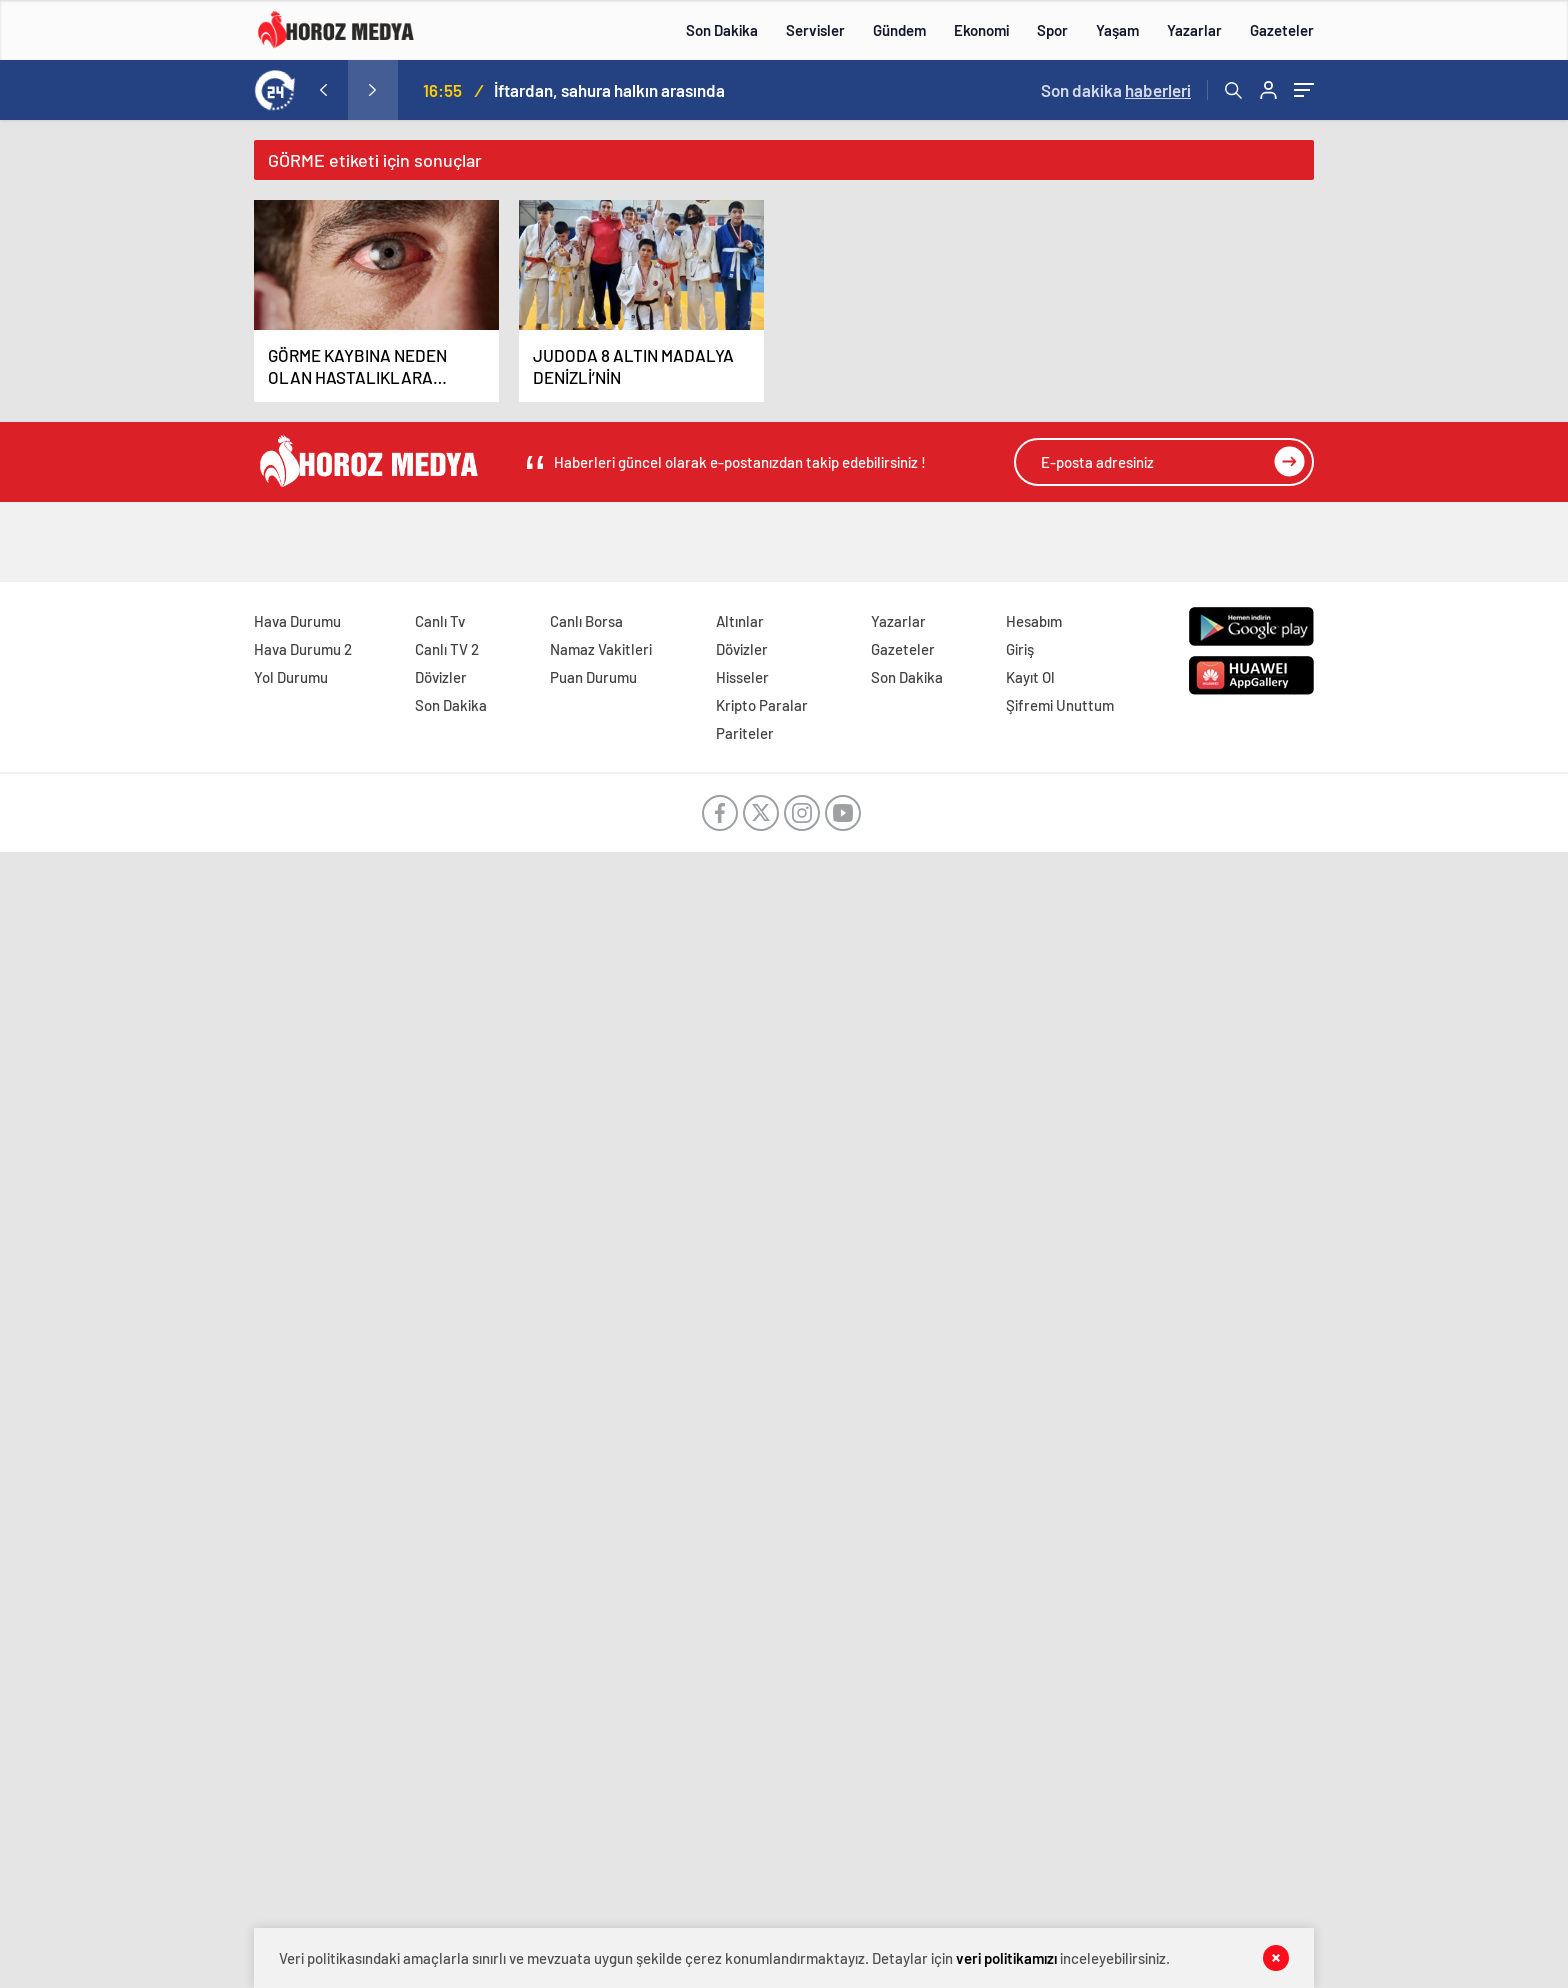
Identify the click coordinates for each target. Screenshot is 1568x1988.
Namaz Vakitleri (601, 649)
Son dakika (1116, 90)
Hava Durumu (297, 621)
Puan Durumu (593, 677)
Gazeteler (1282, 30)
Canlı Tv (440, 621)
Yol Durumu (291, 677)
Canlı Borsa (586, 621)
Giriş (1020, 649)
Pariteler (745, 733)
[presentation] (323, 90)
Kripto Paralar (762, 705)
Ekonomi (981, 30)
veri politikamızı (1006, 1958)
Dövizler (441, 677)
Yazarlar (1194, 30)
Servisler (815, 30)
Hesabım (1034, 621)
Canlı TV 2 (447, 649)
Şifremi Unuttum (1060, 705)
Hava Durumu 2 (303, 649)
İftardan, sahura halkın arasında (609, 90)
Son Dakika (722, 30)
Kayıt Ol (1030, 677)
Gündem (899, 30)
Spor (1052, 30)
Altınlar (740, 621)
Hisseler (742, 677)
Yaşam (1117, 30)
